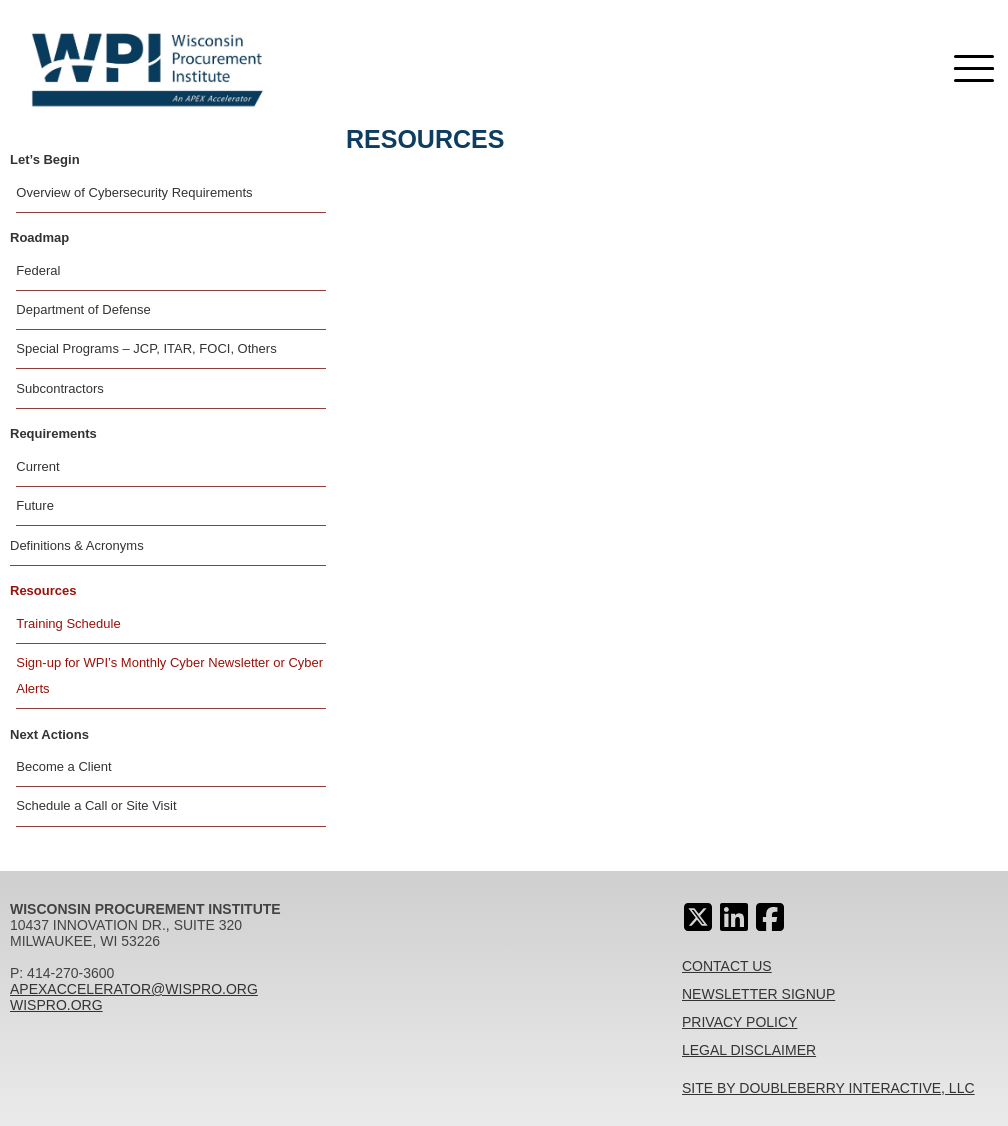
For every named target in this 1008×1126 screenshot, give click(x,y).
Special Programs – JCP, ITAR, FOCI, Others (146, 348)
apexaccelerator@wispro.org (134, 989)
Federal (38, 270)
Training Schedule (68, 623)
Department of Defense (83, 309)
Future (35, 505)
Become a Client (63, 766)
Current (37, 466)
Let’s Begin (45, 159)
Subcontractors (59, 388)
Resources (43, 590)
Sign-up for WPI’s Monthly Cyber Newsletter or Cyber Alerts (169, 675)
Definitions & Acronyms (77, 545)
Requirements (53, 433)
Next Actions (49, 734)
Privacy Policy (739, 1022)
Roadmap (39, 237)
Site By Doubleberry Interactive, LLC (828, 1088)
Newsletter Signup (758, 994)
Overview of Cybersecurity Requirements (134, 192)
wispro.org (56, 1005)
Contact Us (727, 966)
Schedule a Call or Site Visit (96, 805)
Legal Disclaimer (749, 1050)
